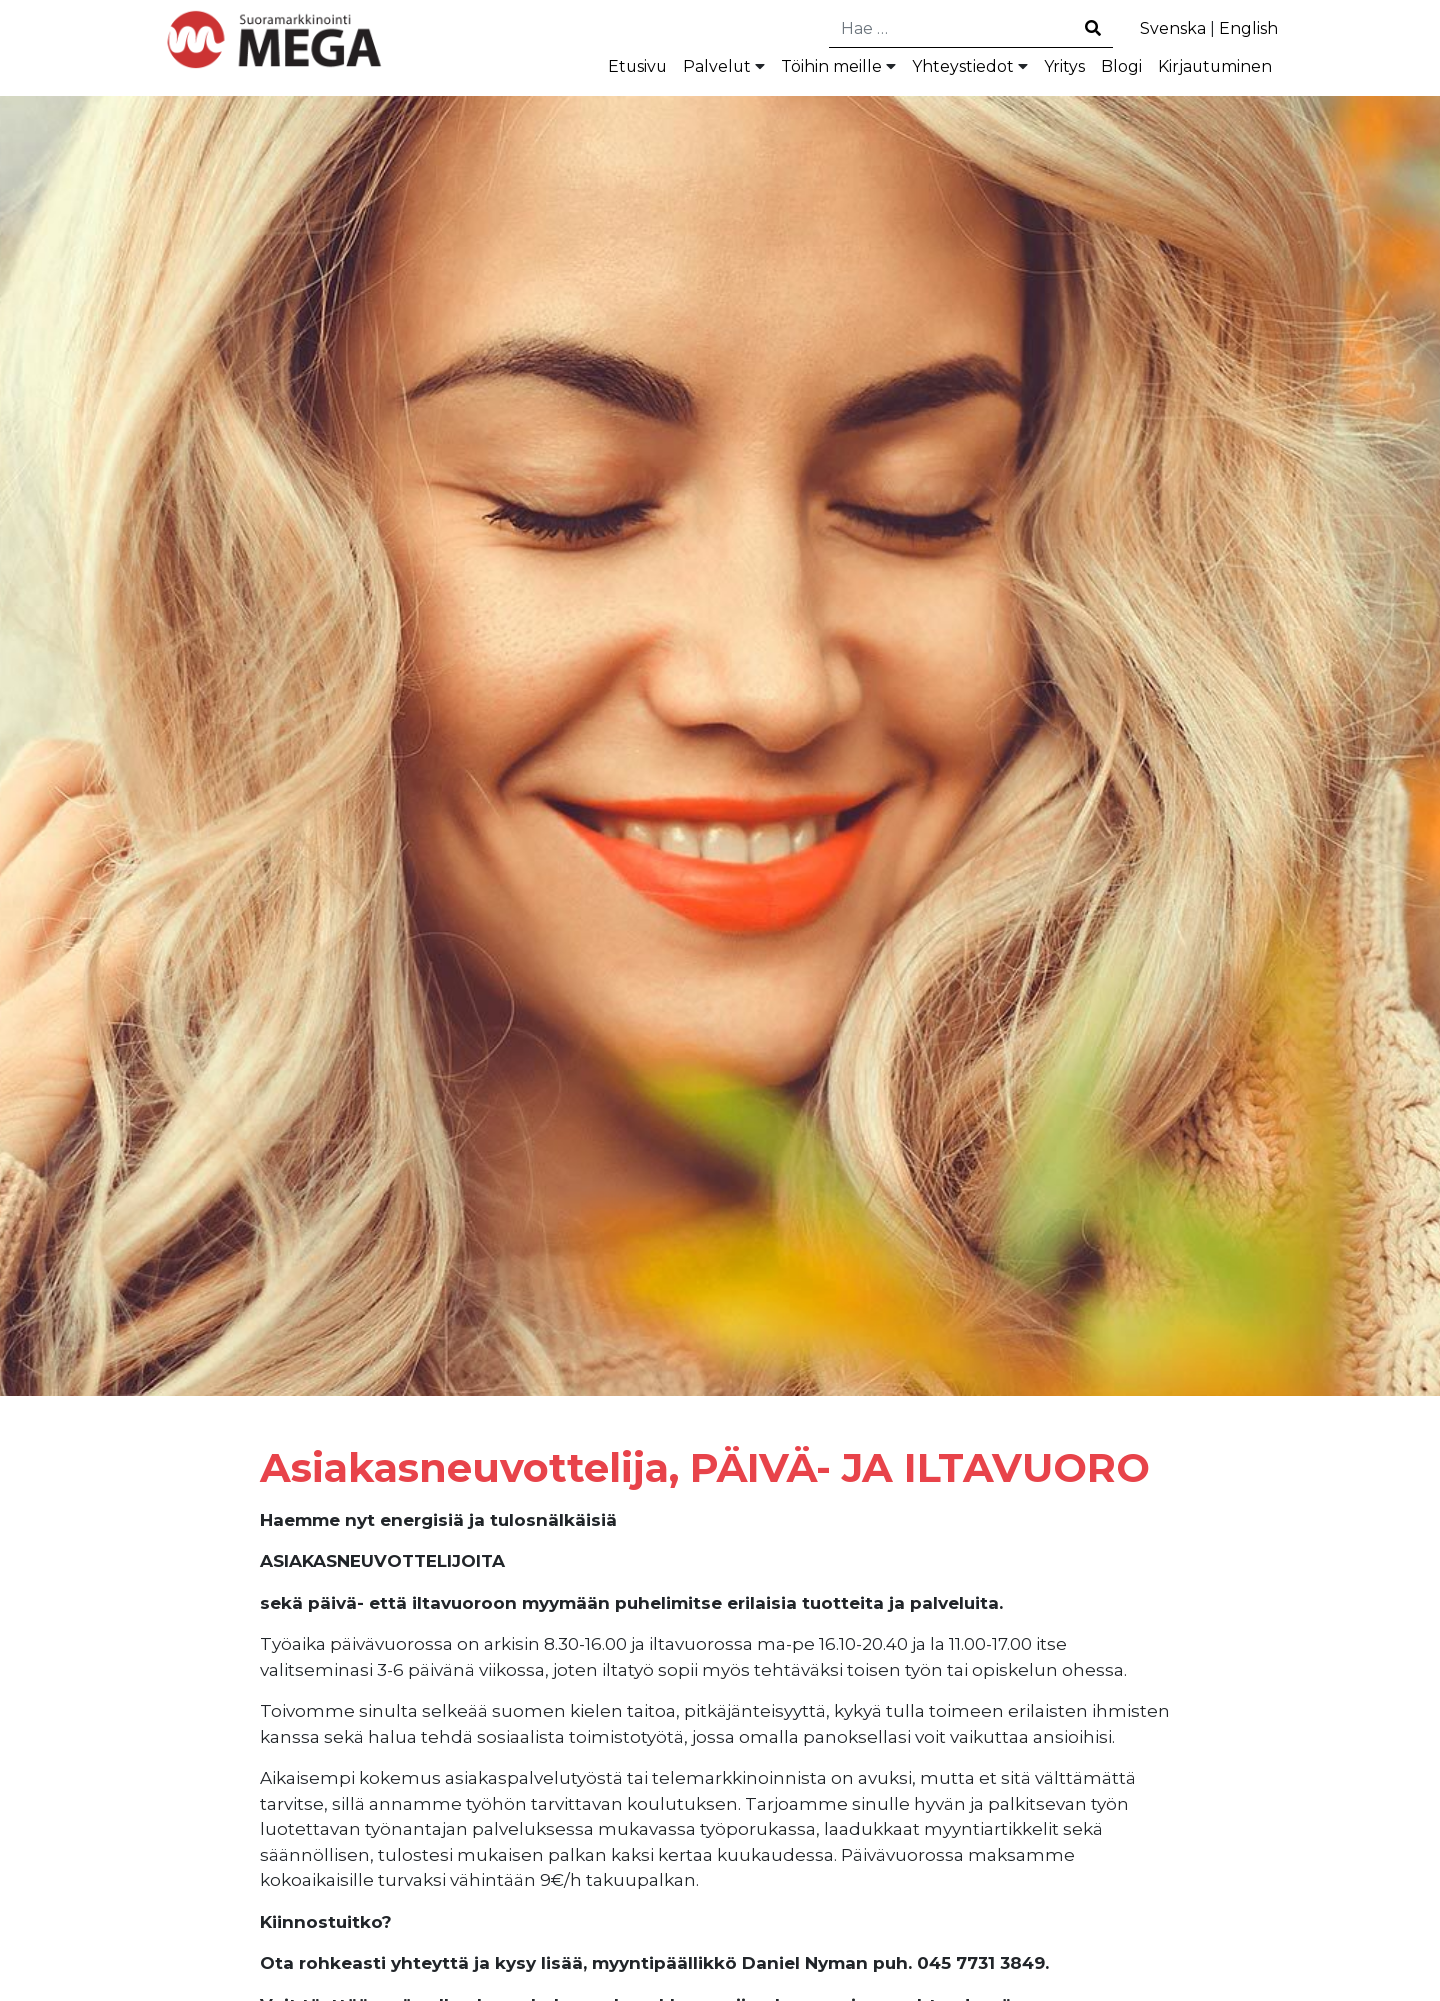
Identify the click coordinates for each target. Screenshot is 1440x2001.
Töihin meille (794, 69)
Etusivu (588, 69)
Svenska (1164, 29)
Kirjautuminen (1209, 69)
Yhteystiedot (937, 69)
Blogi (1107, 69)
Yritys (1046, 69)
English (1245, 29)
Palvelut (671, 69)
